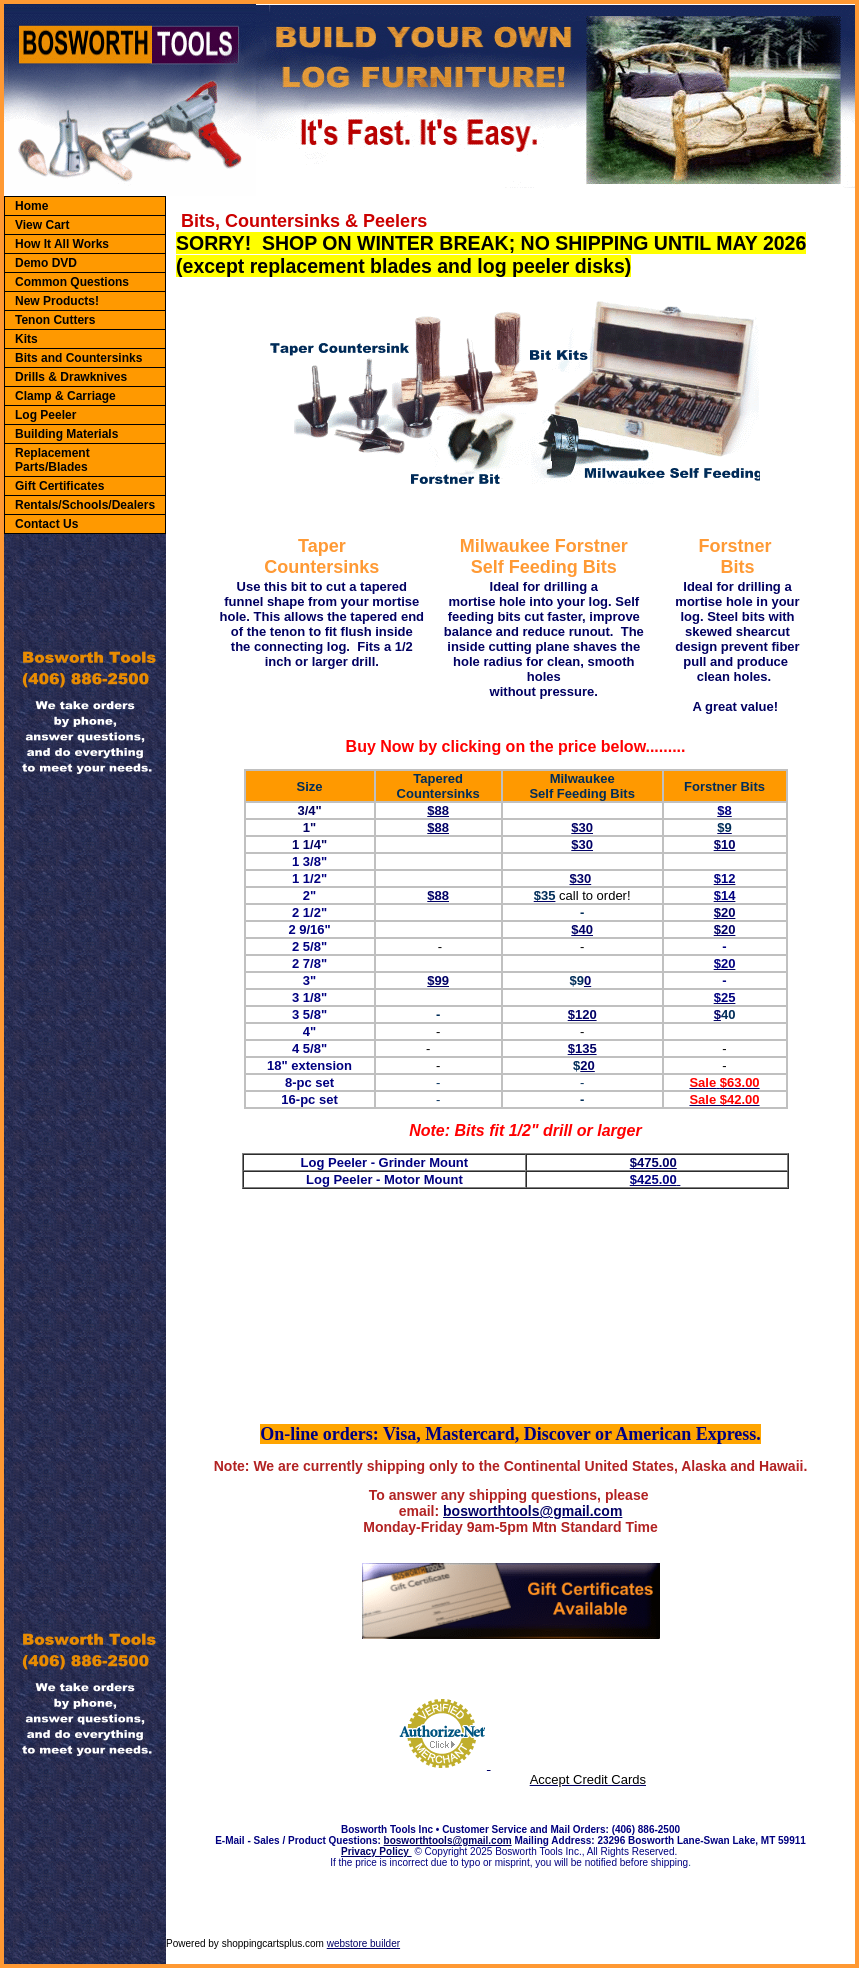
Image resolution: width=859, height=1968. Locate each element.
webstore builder (363, 1943)
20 (587, 1065)
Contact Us (46, 524)
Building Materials (66, 434)
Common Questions (72, 282)
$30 (582, 827)
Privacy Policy (376, 1851)
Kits (26, 339)
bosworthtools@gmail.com (532, 1511)
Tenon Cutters (55, 320)
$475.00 (653, 1162)
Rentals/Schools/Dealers (85, 505)
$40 (582, 929)
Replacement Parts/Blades (52, 460)
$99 (438, 980)
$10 (725, 844)
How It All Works (62, 244)
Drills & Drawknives (71, 377)
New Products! (57, 301)
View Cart (42, 225)
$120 (582, 1014)
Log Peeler (45, 415)
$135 (582, 1048)
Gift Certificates (59, 486)
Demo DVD (46, 263)
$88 (438, 810)
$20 (725, 929)
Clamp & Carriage (65, 396)
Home (31, 206)
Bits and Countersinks (78, 358)
